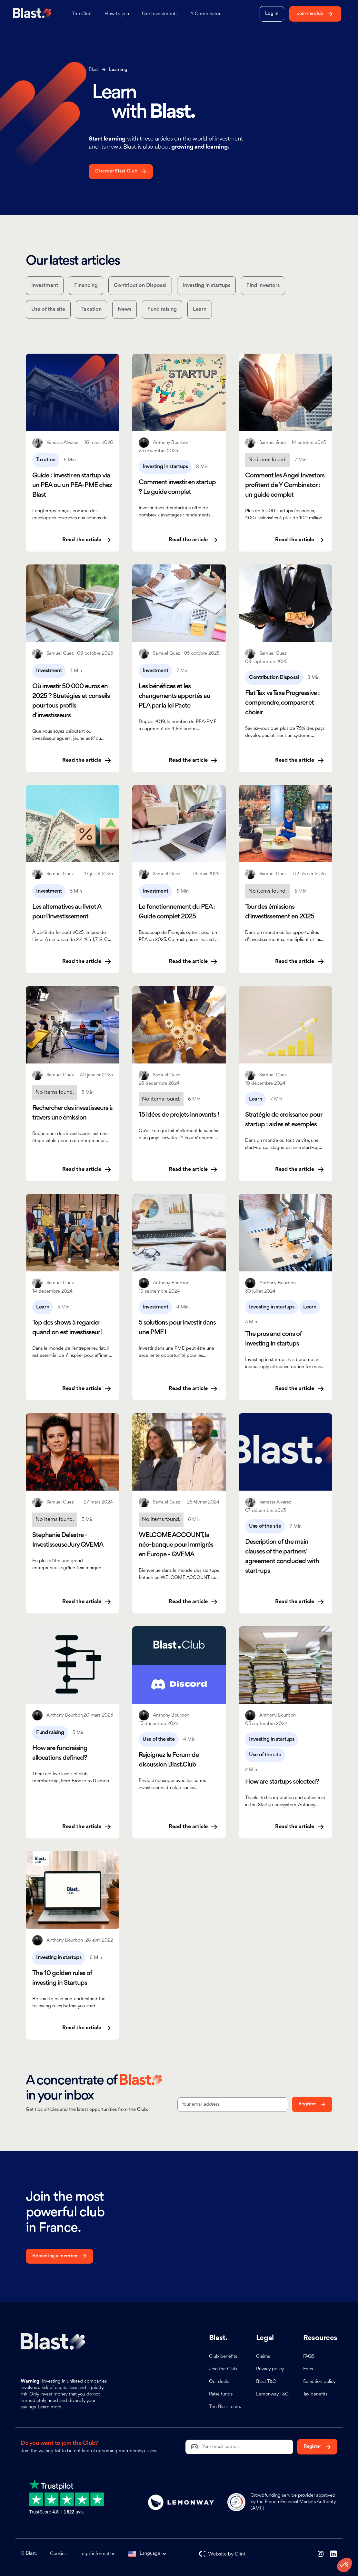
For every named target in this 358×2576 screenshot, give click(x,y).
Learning (118, 69)
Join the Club (223, 2369)
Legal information (97, 2554)
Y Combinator (206, 14)
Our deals (219, 2381)
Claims (263, 2356)
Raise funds (221, 2394)
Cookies (58, 2554)
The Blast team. (225, 2407)
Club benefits (223, 2356)
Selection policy (319, 2381)
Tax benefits (315, 2394)
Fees (308, 2369)
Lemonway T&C (272, 2394)
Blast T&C (266, 2381)
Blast (94, 69)
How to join (116, 14)
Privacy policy (270, 2369)
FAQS (308, 2356)
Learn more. (50, 2407)
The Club (82, 14)
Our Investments (159, 14)
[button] (150, 2554)
